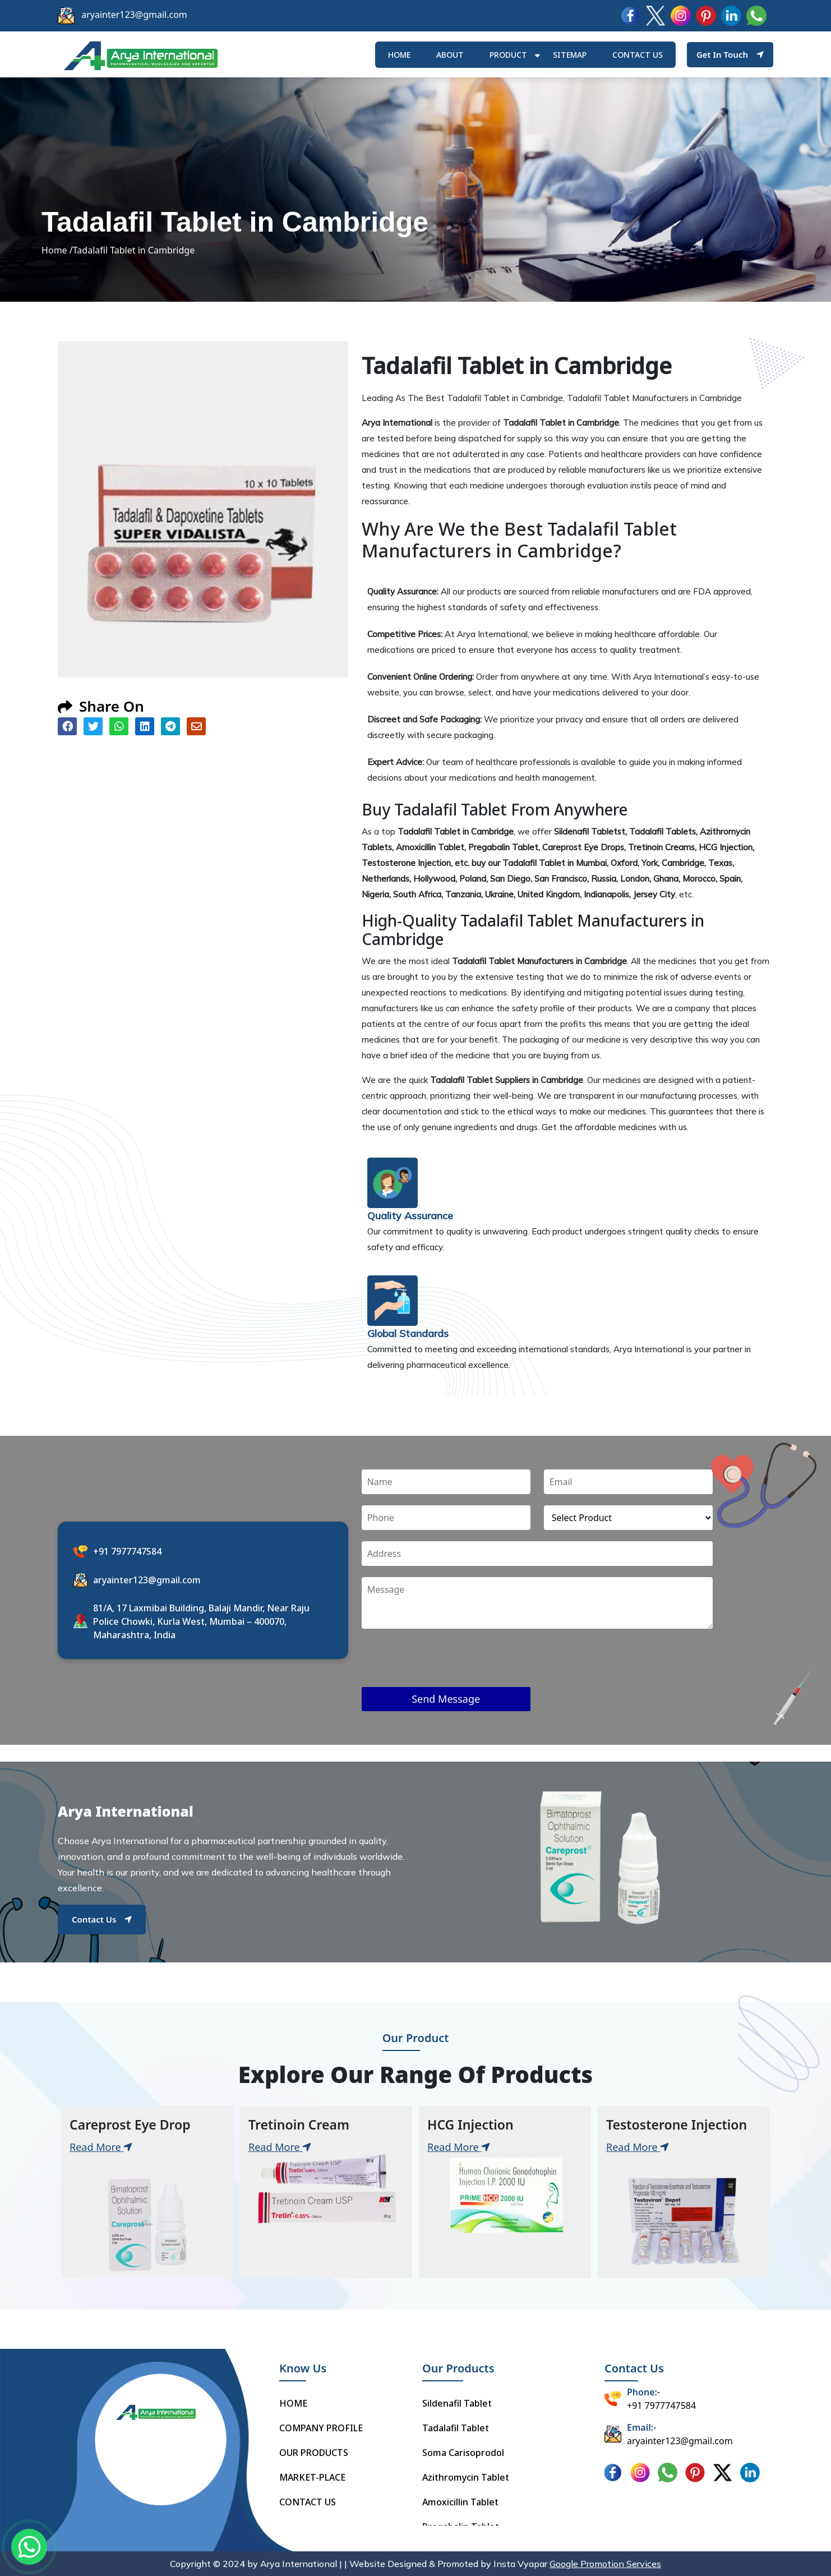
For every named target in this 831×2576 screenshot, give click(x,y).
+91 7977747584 (127, 1551)
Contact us (637, 54)
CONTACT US (307, 2502)
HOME (399, 54)
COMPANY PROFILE (321, 2428)
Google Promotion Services (605, 2563)
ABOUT (450, 54)
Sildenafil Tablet (457, 2403)
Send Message (446, 1699)
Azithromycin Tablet (465, 2477)
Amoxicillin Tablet (460, 2502)
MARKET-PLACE (312, 2477)
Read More (101, 2147)
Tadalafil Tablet (455, 2428)
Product (508, 54)
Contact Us (102, 1919)
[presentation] (447, 1665)
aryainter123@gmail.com (134, 14)
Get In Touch (730, 54)
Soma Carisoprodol (463, 2452)
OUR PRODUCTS (313, 2452)
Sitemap (570, 54)
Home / (57, 250)
